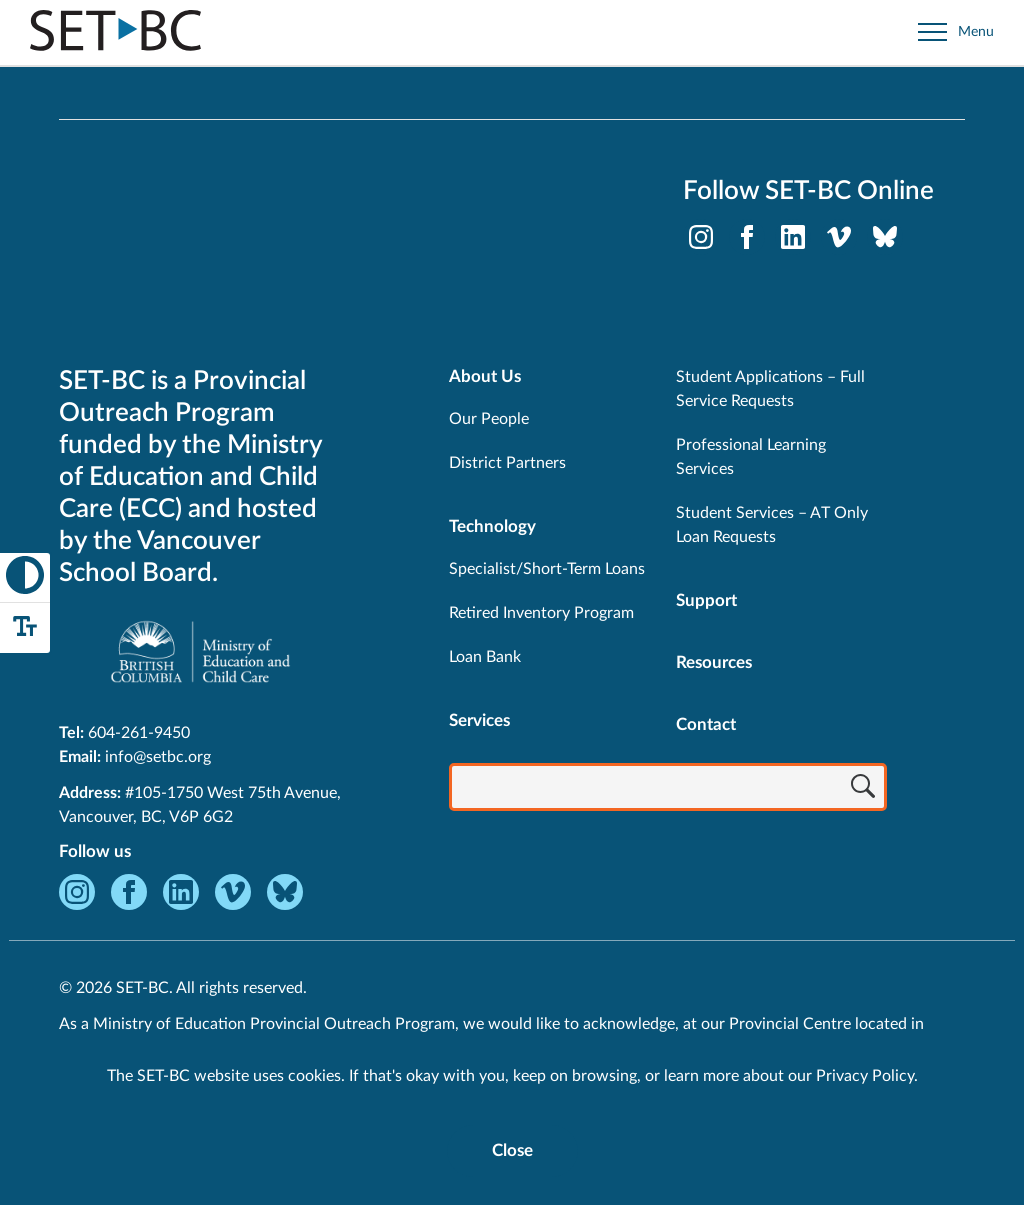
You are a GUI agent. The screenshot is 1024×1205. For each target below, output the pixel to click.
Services (479, 720)
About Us (485, 376)
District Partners (507, 463)
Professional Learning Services (751, 457)
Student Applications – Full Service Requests (770, 389)
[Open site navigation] (956, 32)
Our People (489, 419)
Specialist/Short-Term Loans (547, 569)
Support (706, 600)
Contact (706, 724)
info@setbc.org (158, 757)
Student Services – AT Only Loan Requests (772, 525)
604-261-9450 (139, 733)
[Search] (863, 789)
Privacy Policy (865, 1076)
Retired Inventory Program (541, 613)
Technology (492, 526)
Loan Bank (485, 657)
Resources (714, 662)
